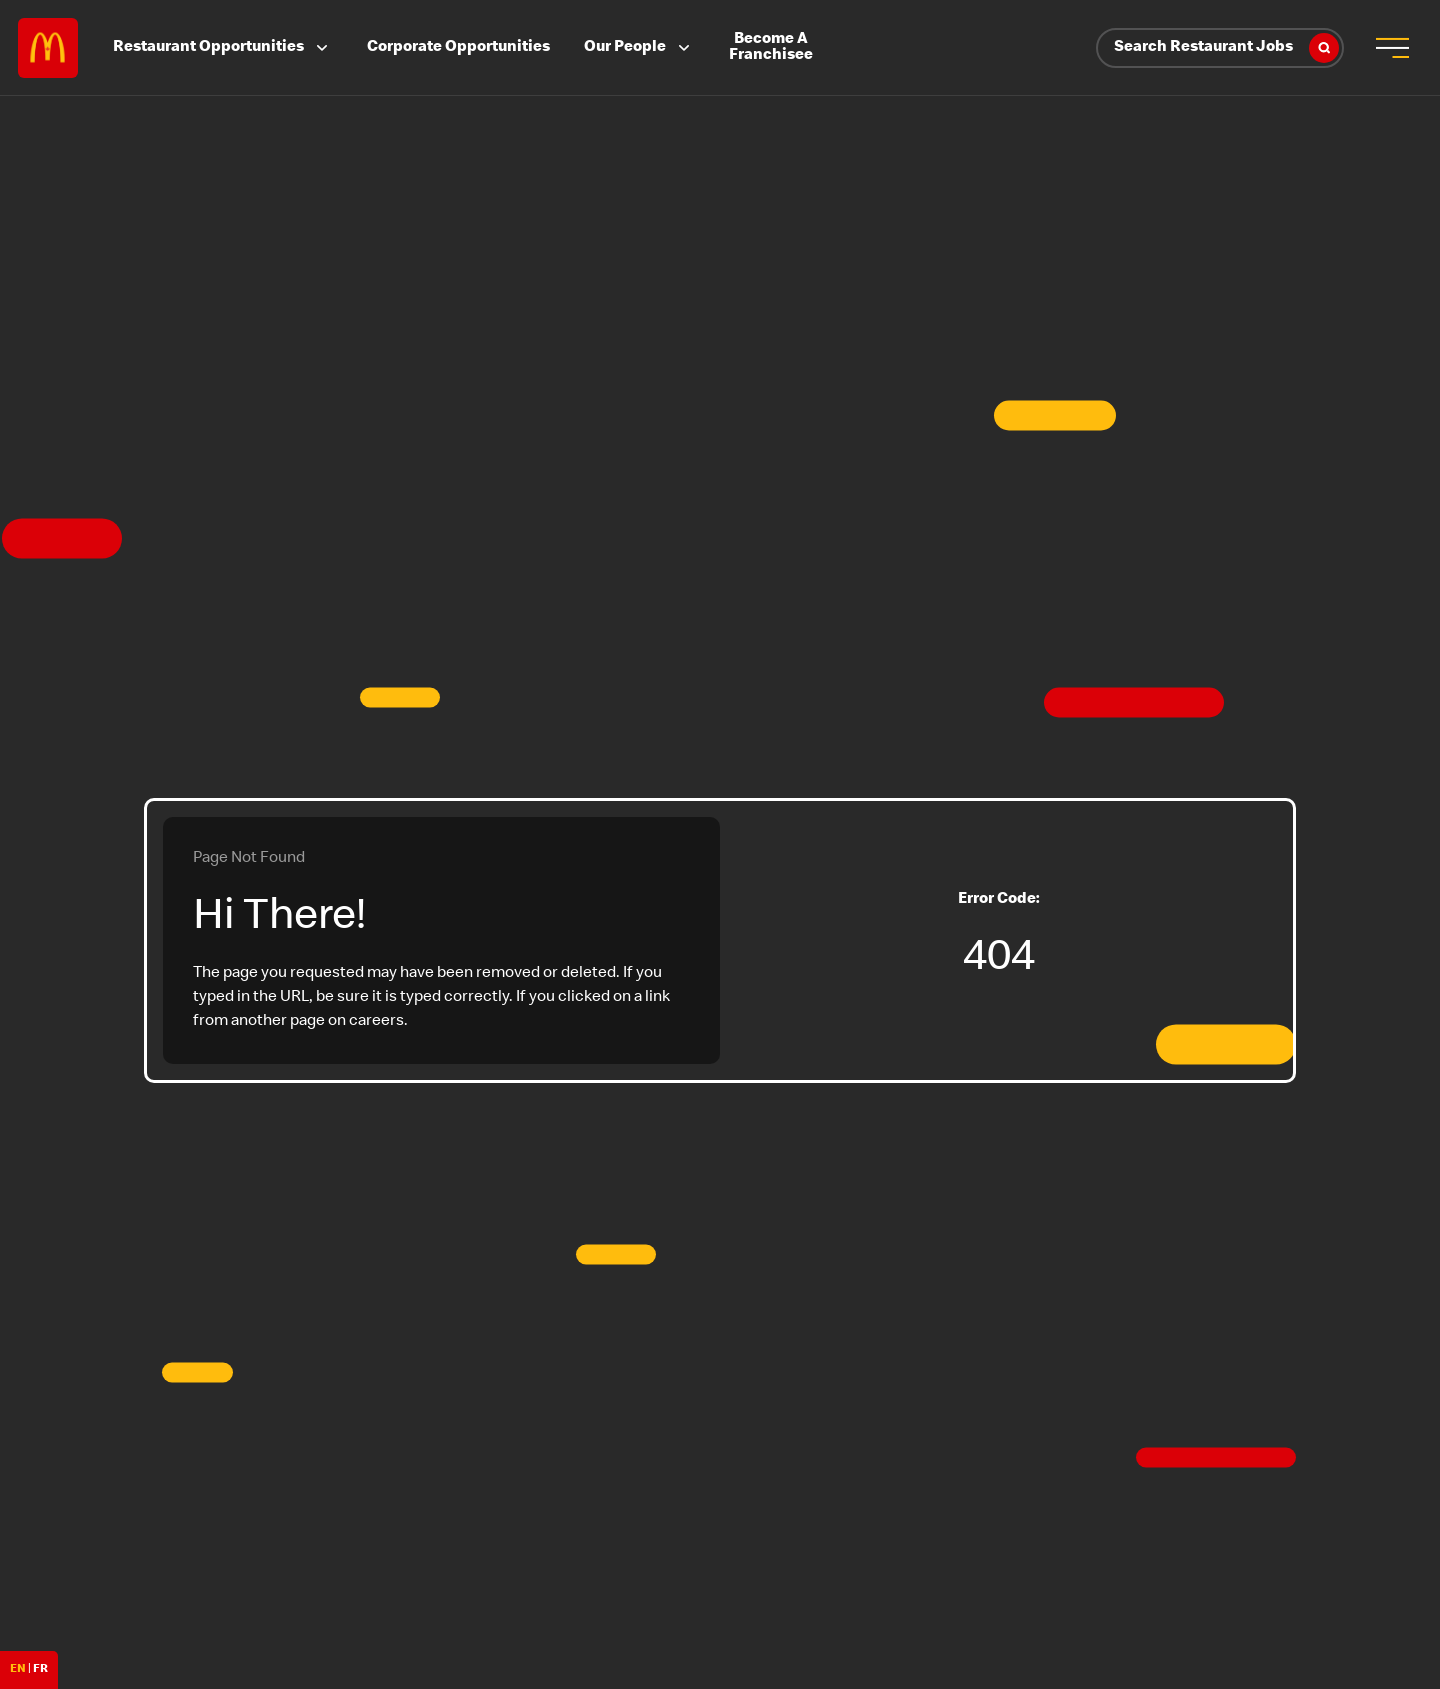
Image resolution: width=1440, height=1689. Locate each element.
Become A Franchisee (771, 48)
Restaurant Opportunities (222, 48)
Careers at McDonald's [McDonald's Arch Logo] (48, 48)
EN (18, 1670)
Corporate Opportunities (458, 48)
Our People (639, 48)
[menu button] (1392, 48)
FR (40, 1670)
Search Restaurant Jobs (1226, 48)
